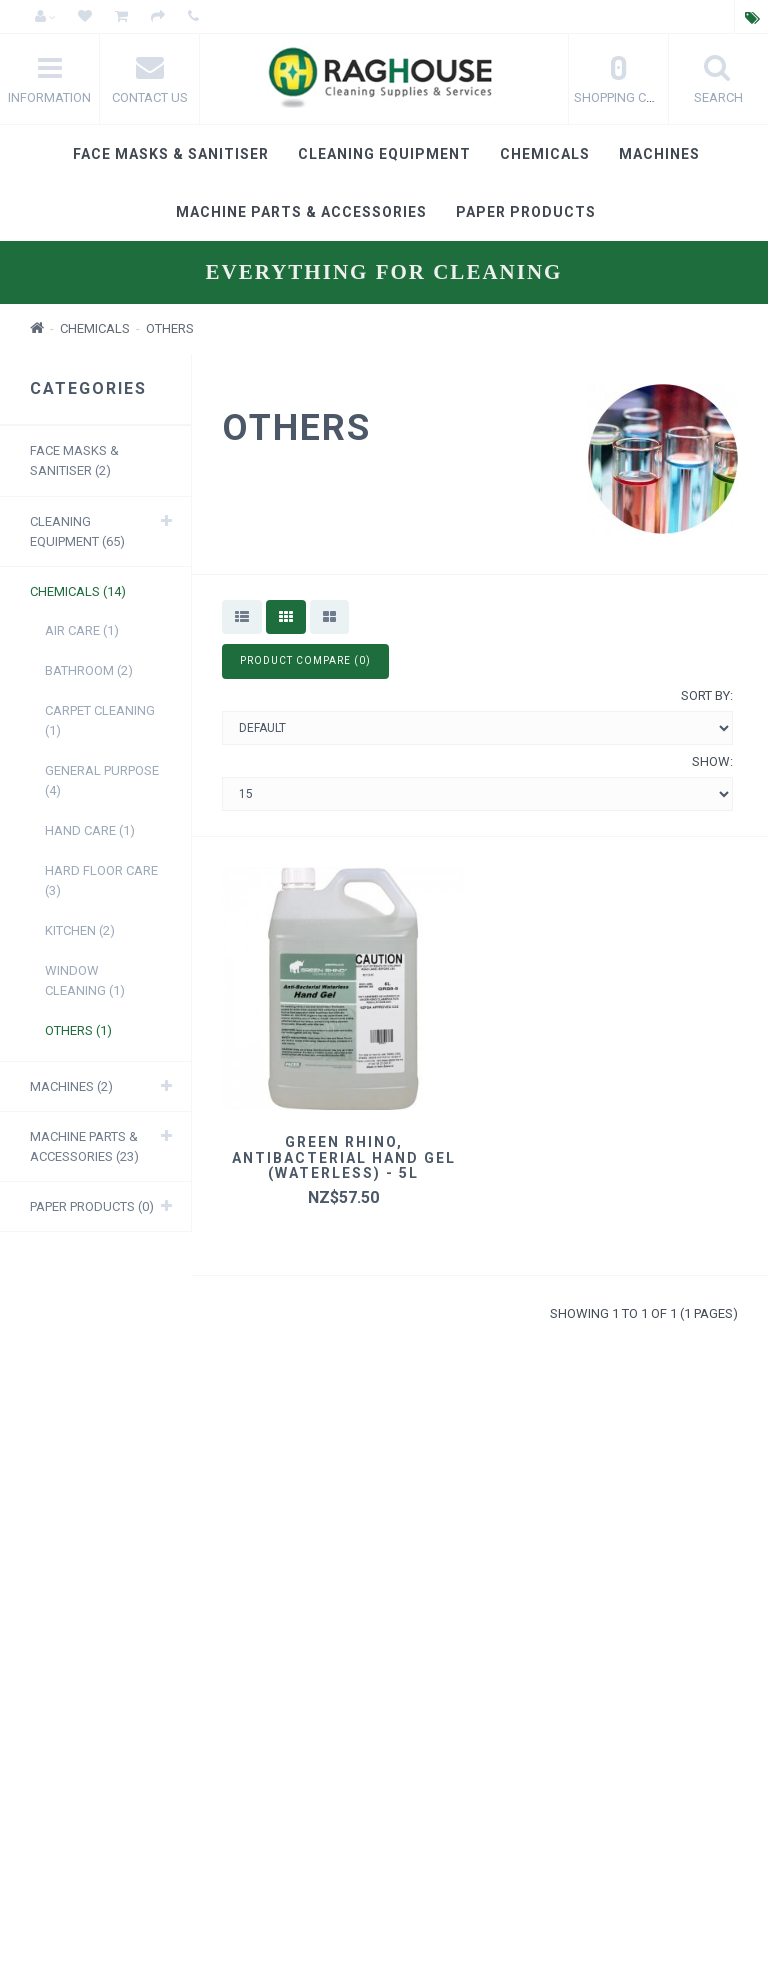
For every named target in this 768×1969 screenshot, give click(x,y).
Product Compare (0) (305, 660)
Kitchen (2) (80, 930)
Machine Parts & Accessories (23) (84, 1146)
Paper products (526, 212)
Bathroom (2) (89, 670)
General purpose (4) (102, 780)
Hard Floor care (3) (101, 880)
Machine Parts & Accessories (301, 212)
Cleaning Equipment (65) (77, 531)
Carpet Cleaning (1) (100, 720)
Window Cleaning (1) (85, 980)
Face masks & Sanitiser (171, 154)
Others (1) (78, 1030)
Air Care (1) (82, 630)
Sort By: (707, 695)
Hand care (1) (90, 830)
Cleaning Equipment (384, 154)
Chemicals (545, 154)
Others (170, 328)
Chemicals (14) (78, 591)
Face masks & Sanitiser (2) (74, 460)
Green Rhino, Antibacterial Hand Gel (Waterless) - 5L (344, 1157)
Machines (659, 154)
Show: (712, 761)
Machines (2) (71, 1086)
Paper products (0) (92, 1206)
